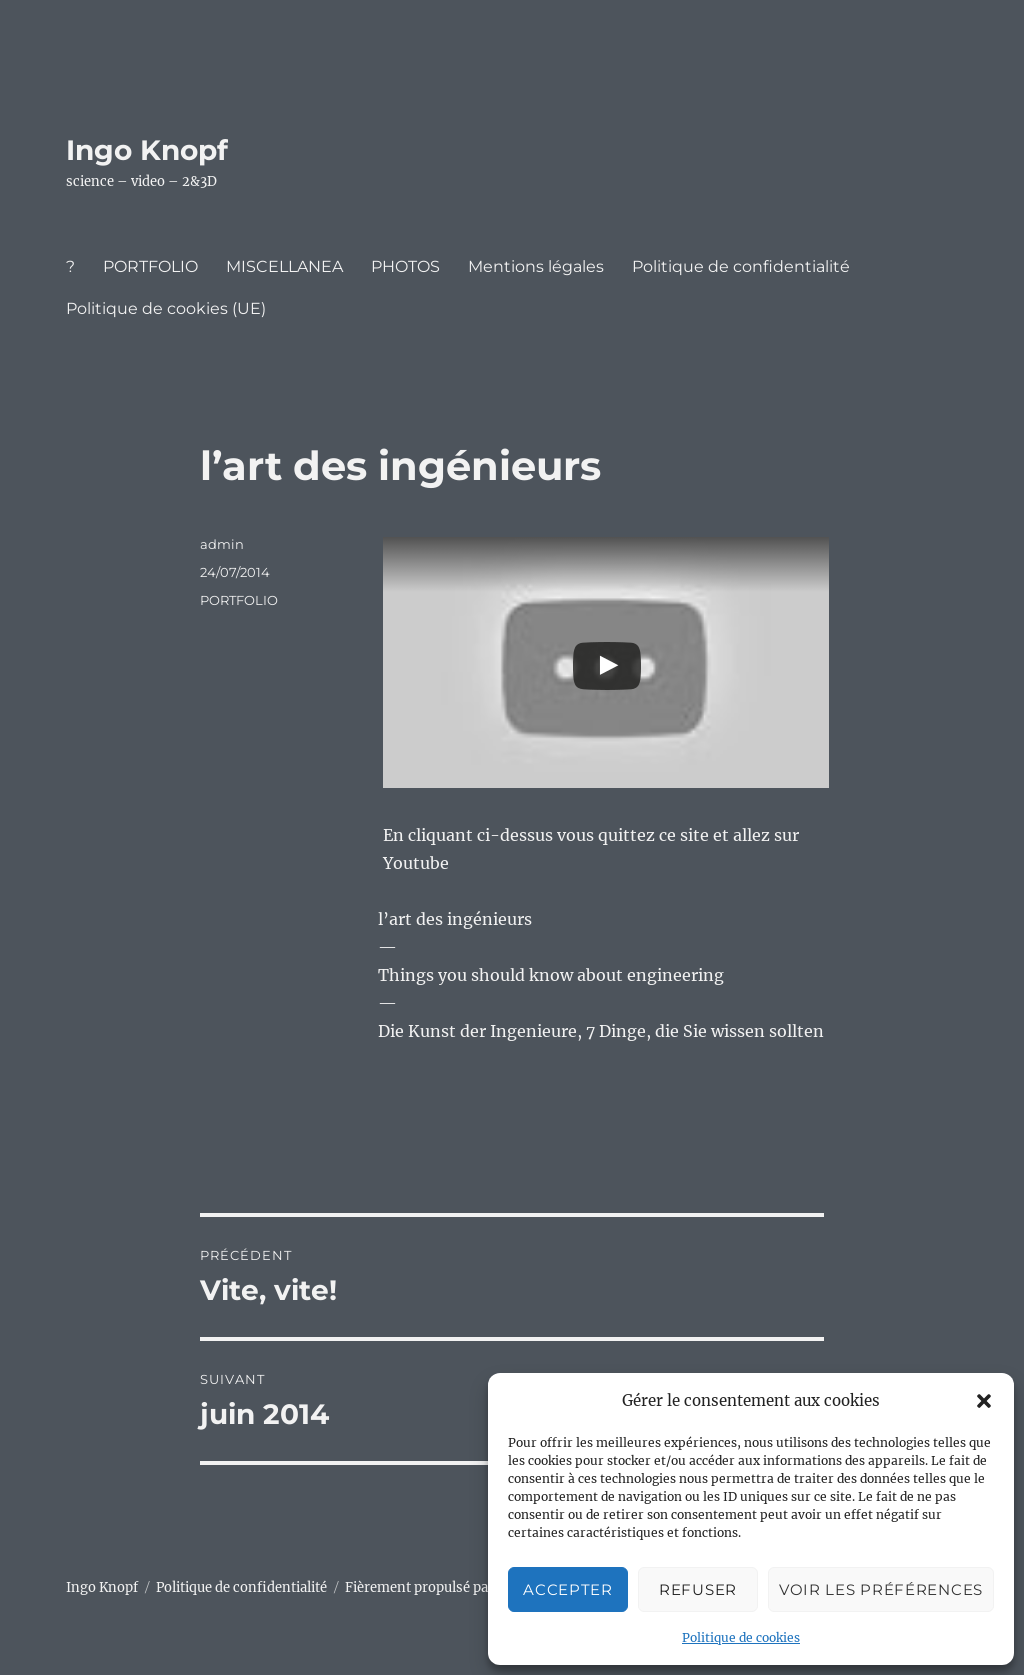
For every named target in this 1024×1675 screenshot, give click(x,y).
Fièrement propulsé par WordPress (456, 1587)
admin (222, 544)
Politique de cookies (741, 1637)
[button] (984, 1401)
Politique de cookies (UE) (166, 308)
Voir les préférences (881, 1589)
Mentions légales (536, 266)
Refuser (698, 1589)
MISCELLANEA (284, 266)
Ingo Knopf (147, 150)
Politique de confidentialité (741, 266)
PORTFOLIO (150, 266)
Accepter (568, 1589)
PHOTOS (405, 266)
